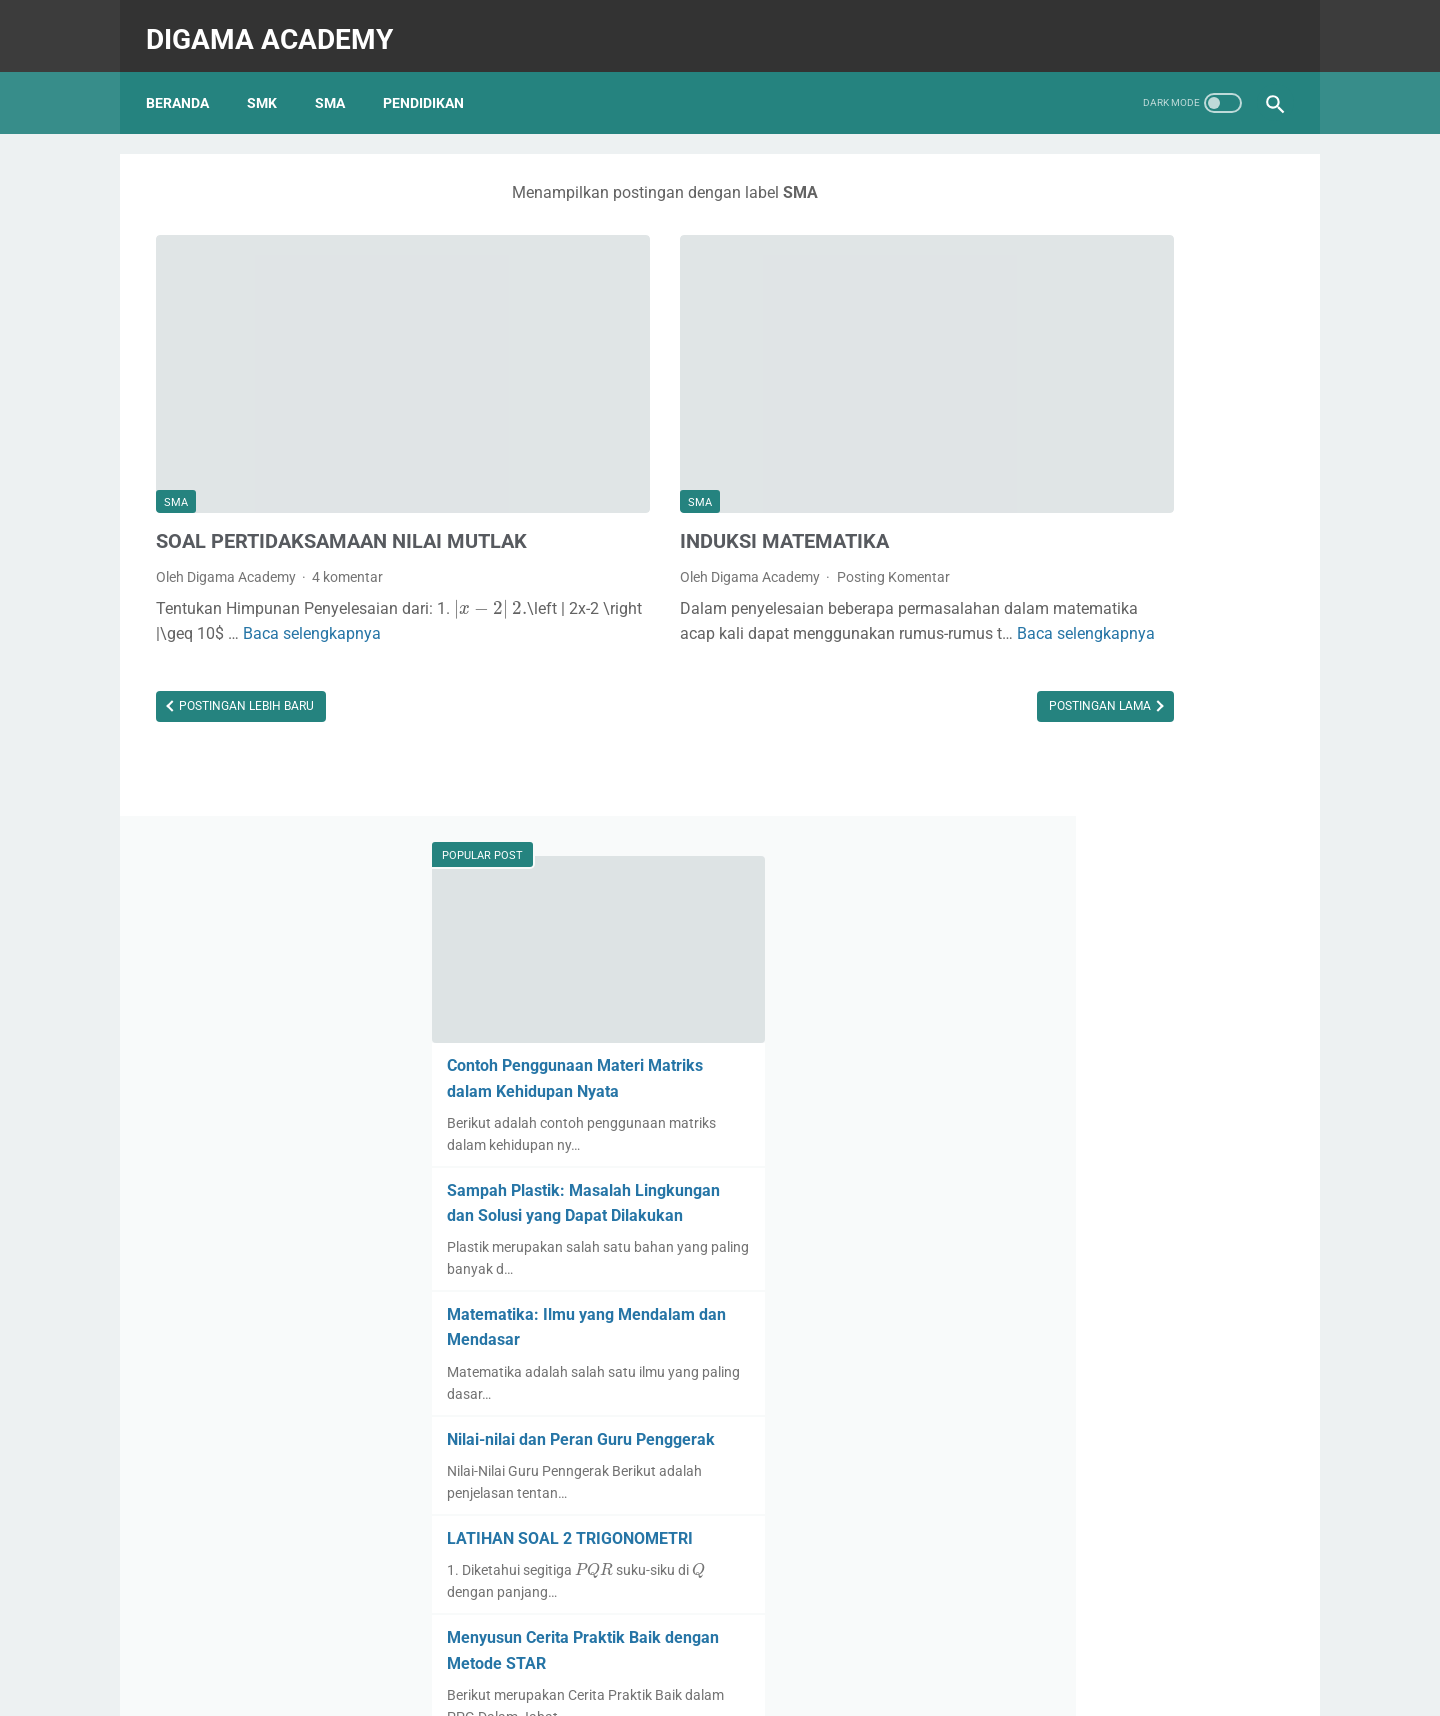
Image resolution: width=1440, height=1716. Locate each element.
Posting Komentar (761, 489)
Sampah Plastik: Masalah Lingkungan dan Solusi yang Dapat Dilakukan (1123, 520)
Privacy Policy (853, 1621)
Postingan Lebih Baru (245, 675)
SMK (272, 79)
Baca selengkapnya (736, 570)
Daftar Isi (699, 1621)
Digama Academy (279, 23)
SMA (340, 79)
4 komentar (347, 520)
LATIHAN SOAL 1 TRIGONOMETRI (1122, 1092)
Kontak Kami (620, 1621)
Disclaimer (769, 1621)
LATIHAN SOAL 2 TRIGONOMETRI (1122, 869)
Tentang (545, 1621)
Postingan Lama (839, 675)
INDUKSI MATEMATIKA (653, 453)
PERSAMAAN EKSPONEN (1090, 1316)
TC (914, 1621)
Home (720, 1643)
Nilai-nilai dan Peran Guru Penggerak (1133, 769)
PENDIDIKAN (433, 79)
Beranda (187, 79)
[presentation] (192, 578)
